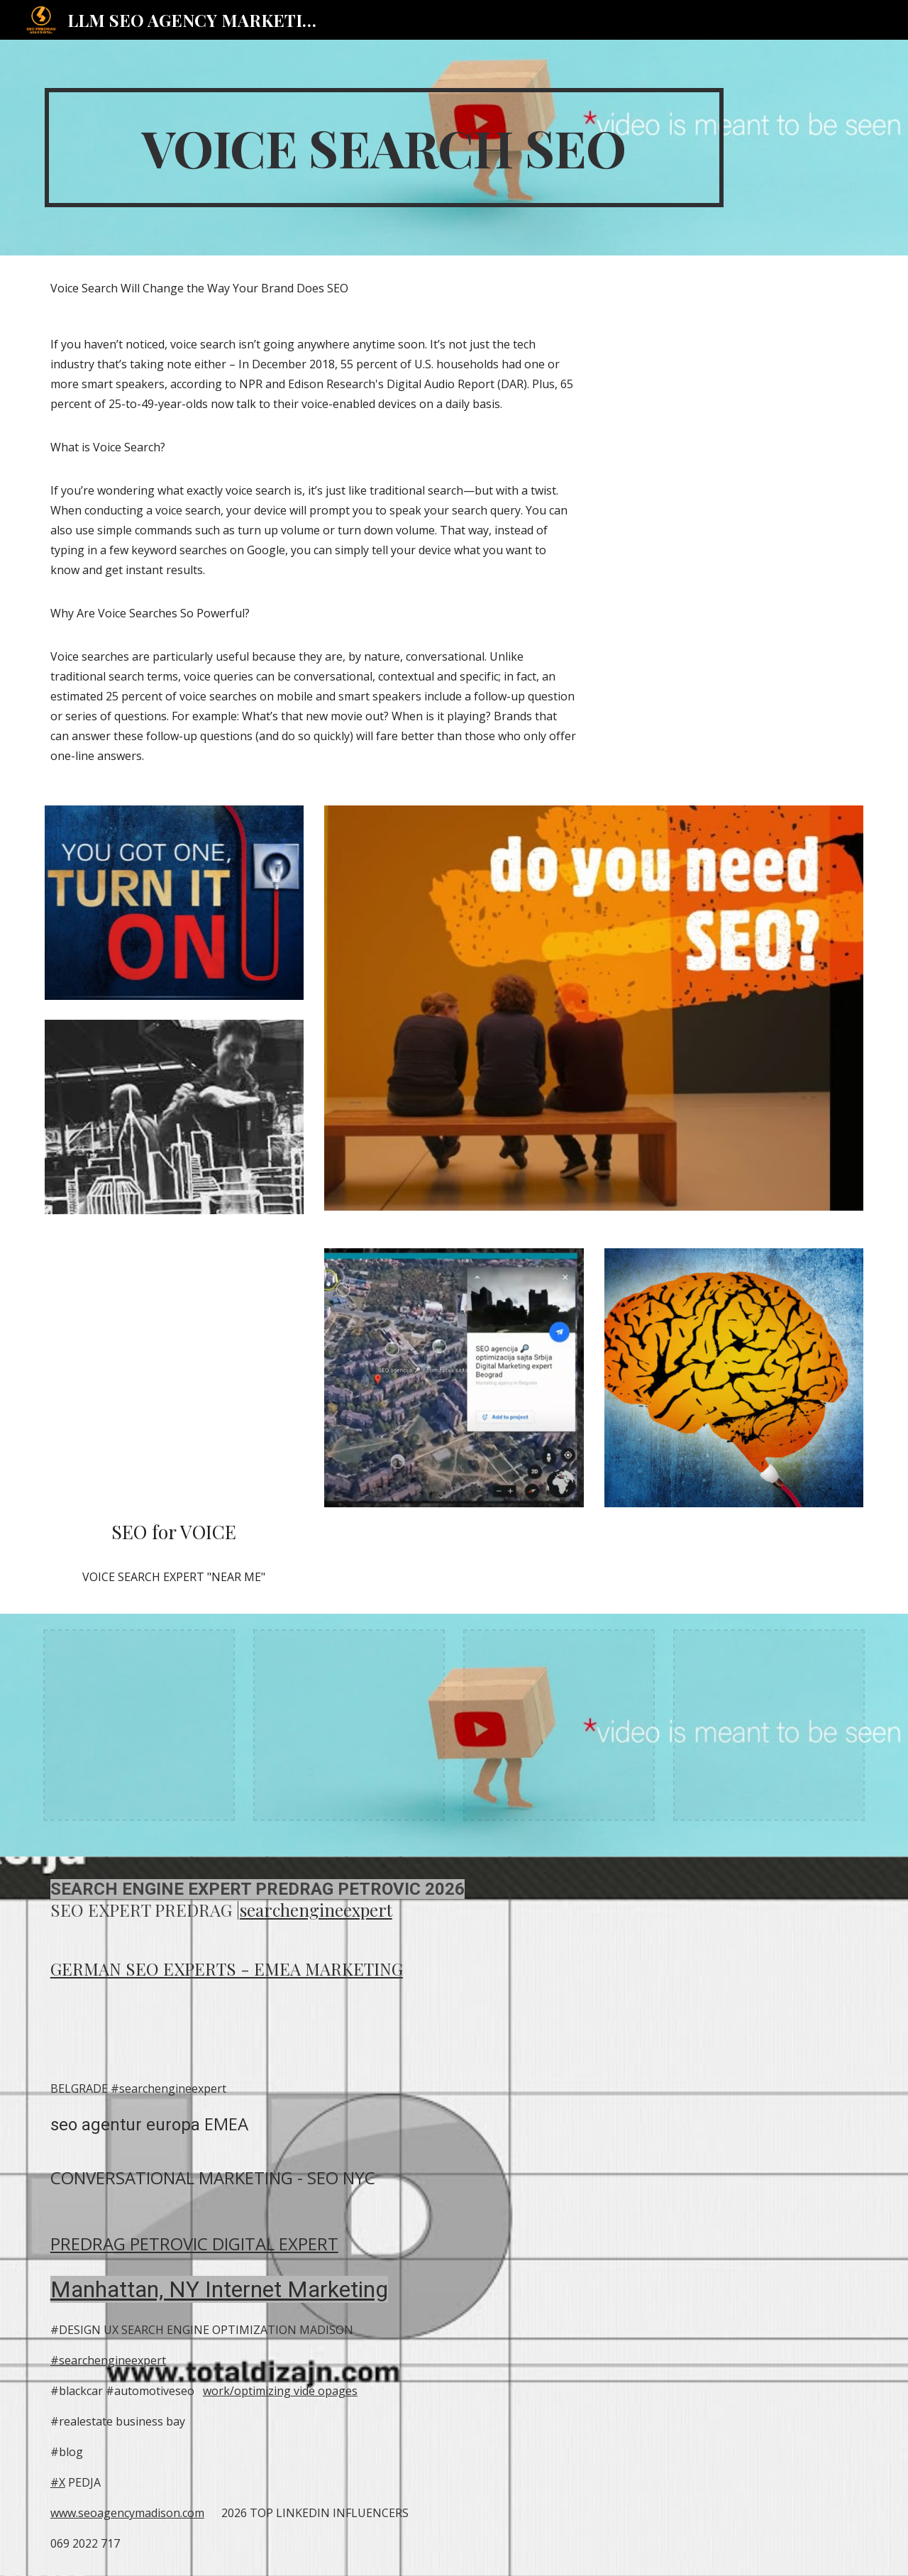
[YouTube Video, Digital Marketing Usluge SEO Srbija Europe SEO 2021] (174, 1377)
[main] (384, 147)
